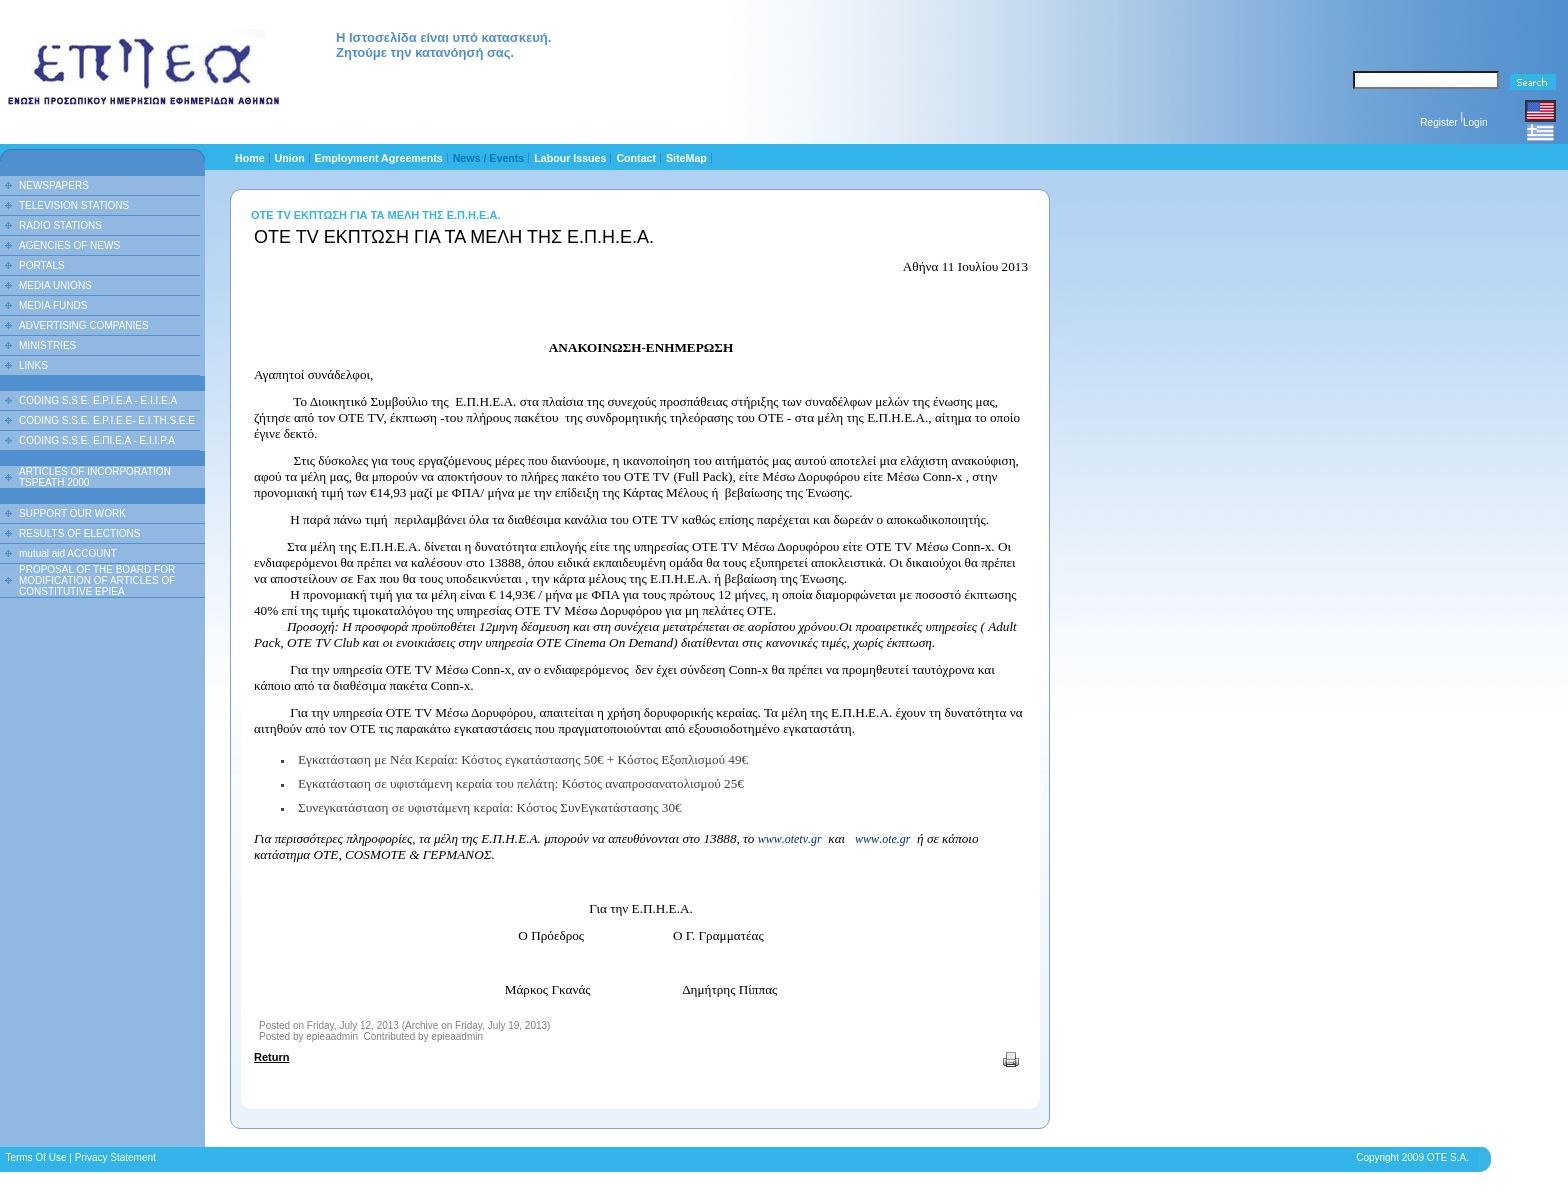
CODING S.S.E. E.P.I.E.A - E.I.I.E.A (98, 400)
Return (271, 1057)
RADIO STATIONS (60, 225)
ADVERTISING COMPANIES (84, 325)
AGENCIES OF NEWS (69, 245)
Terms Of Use (35, 1157)
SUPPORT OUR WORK (72, 513)
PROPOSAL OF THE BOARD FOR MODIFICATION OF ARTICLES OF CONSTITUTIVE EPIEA (97, 580)
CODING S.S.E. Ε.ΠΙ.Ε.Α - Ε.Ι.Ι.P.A (97, 440)
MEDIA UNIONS (55, 285)
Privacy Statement (115, 1157)
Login (1475, 122)
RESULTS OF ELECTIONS (80, 533)
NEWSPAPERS (54, 185)
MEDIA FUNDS (53, 305)
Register (1438, 122)
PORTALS (42, 265)
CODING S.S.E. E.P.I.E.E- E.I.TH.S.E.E (107, 420)
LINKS (33, 365)
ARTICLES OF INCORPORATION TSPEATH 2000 (95, 477)
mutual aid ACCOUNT (68, 553)
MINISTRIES (47, 345)
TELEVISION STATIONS (74, 205)
